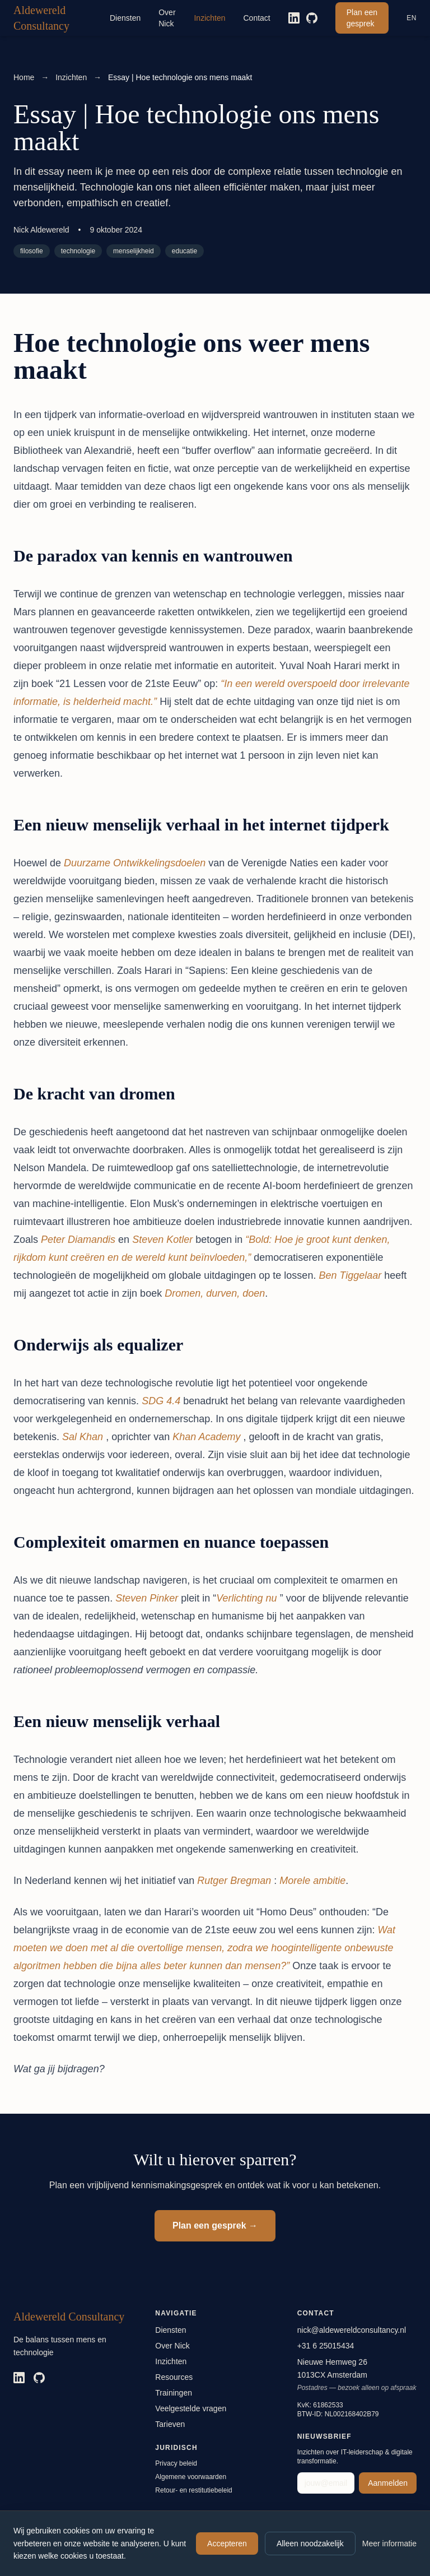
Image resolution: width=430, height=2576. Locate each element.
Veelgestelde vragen (190, 2408)
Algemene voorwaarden (190, 2477)
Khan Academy (206, 1436)
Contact (257, 17)
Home (23, 77)
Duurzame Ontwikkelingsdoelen (134, 863)
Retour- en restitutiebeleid (193, 2490)
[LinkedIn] (294, 18)
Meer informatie (389, 2543)
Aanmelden (388, 2482)
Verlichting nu (246, 1598)
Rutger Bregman (234, 1880)
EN (411, 18)
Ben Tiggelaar (350, 1275)
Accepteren (227, 2543)
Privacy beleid (176, 2463)
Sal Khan (82, 1436)
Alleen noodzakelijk (310, 2543)
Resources (174, 2377)
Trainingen (173, 2392)
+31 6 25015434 (325, 2345)
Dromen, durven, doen (215, 1293)
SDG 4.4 (161, 1401)
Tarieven (170, 2424)
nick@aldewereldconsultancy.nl (351, 2330)
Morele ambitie (312, 1880)
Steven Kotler (162, 1239)
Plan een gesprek (362, 18)
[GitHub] (311, 18)
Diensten (125, 17)
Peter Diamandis (78, 1239)
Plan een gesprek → (215, 2225)
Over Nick (166, 18)
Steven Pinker (146, 1598)
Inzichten (209, 17)
